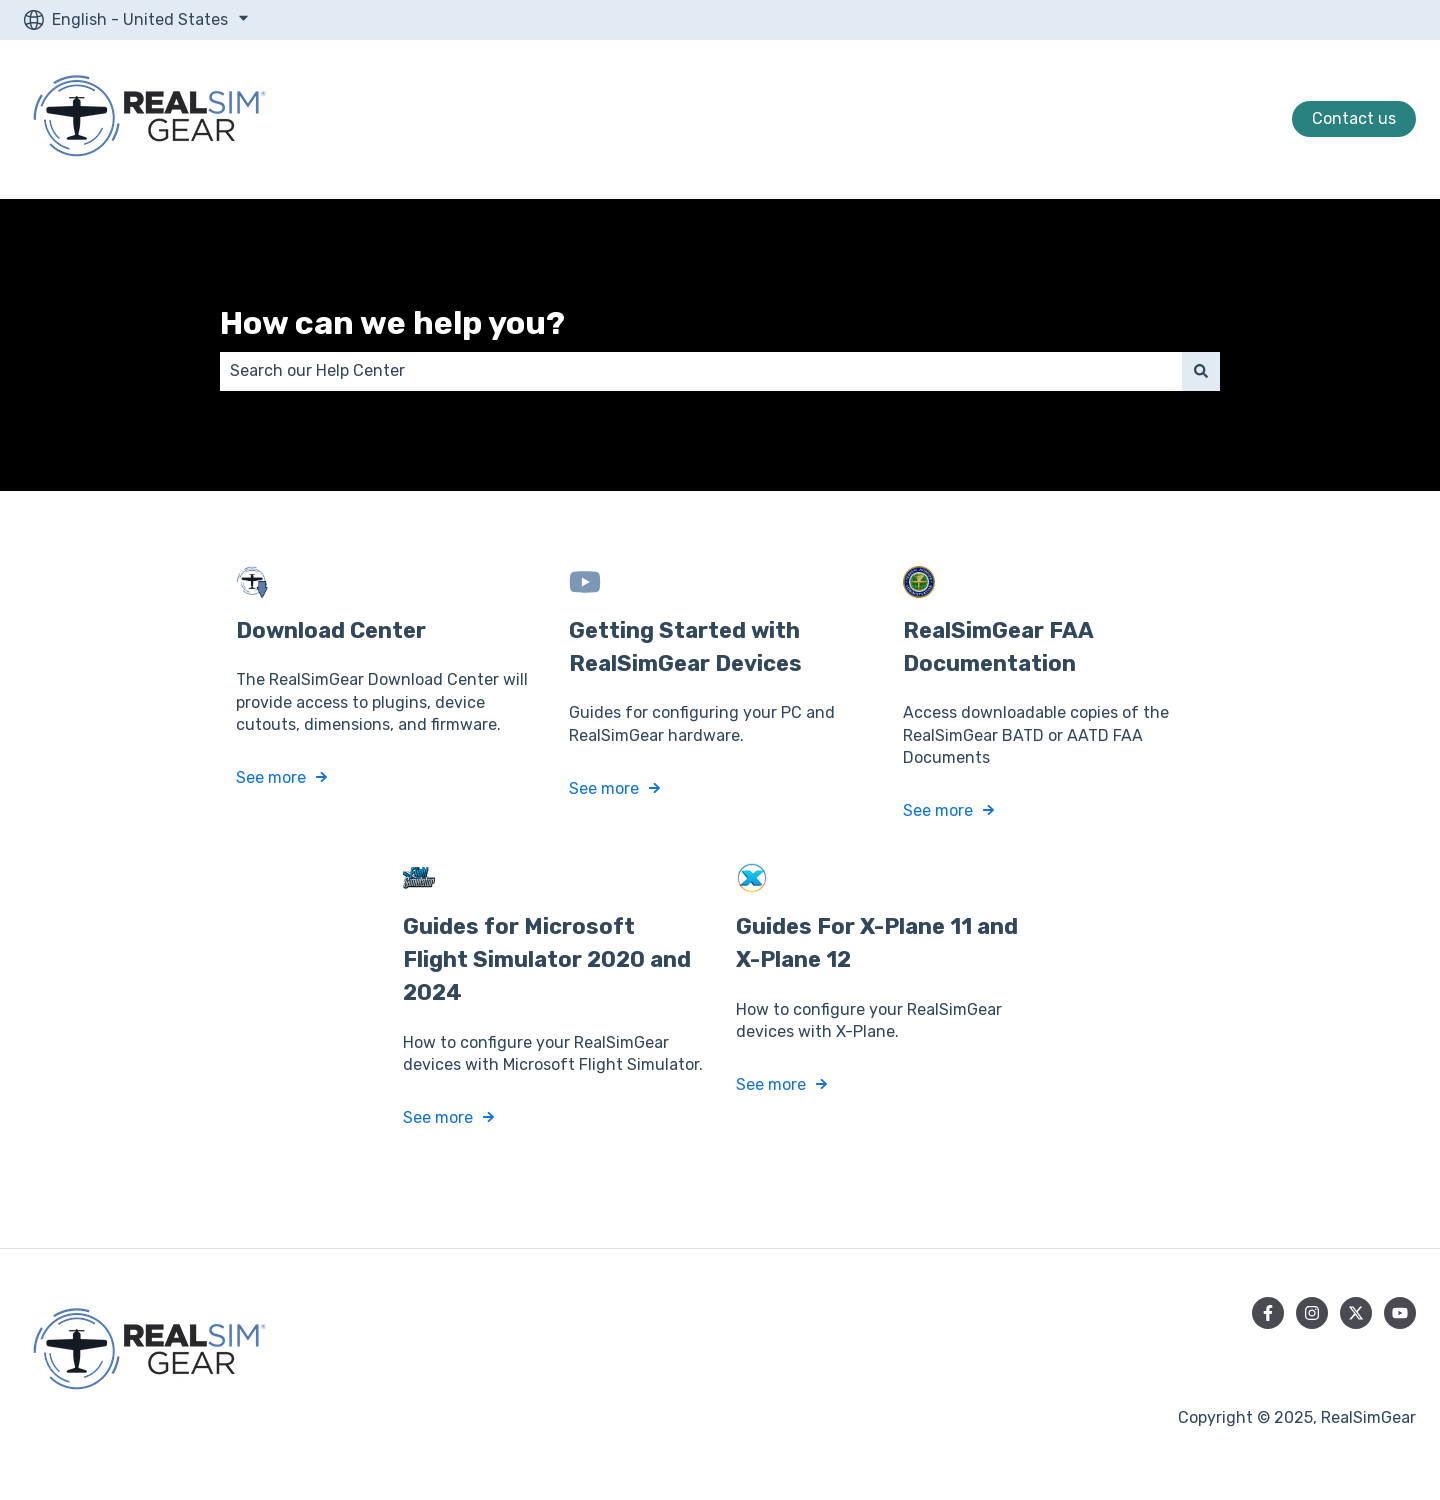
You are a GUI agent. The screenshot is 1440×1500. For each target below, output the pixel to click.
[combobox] (701, 371)
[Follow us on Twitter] (1356, 1313)
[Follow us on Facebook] (1268, 1313)
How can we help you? (392, 323)
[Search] (1201, 371)
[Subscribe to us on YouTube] (1400, 1313)
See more (271, 777)
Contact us (1354, 118)
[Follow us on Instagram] (1312, 1313)
